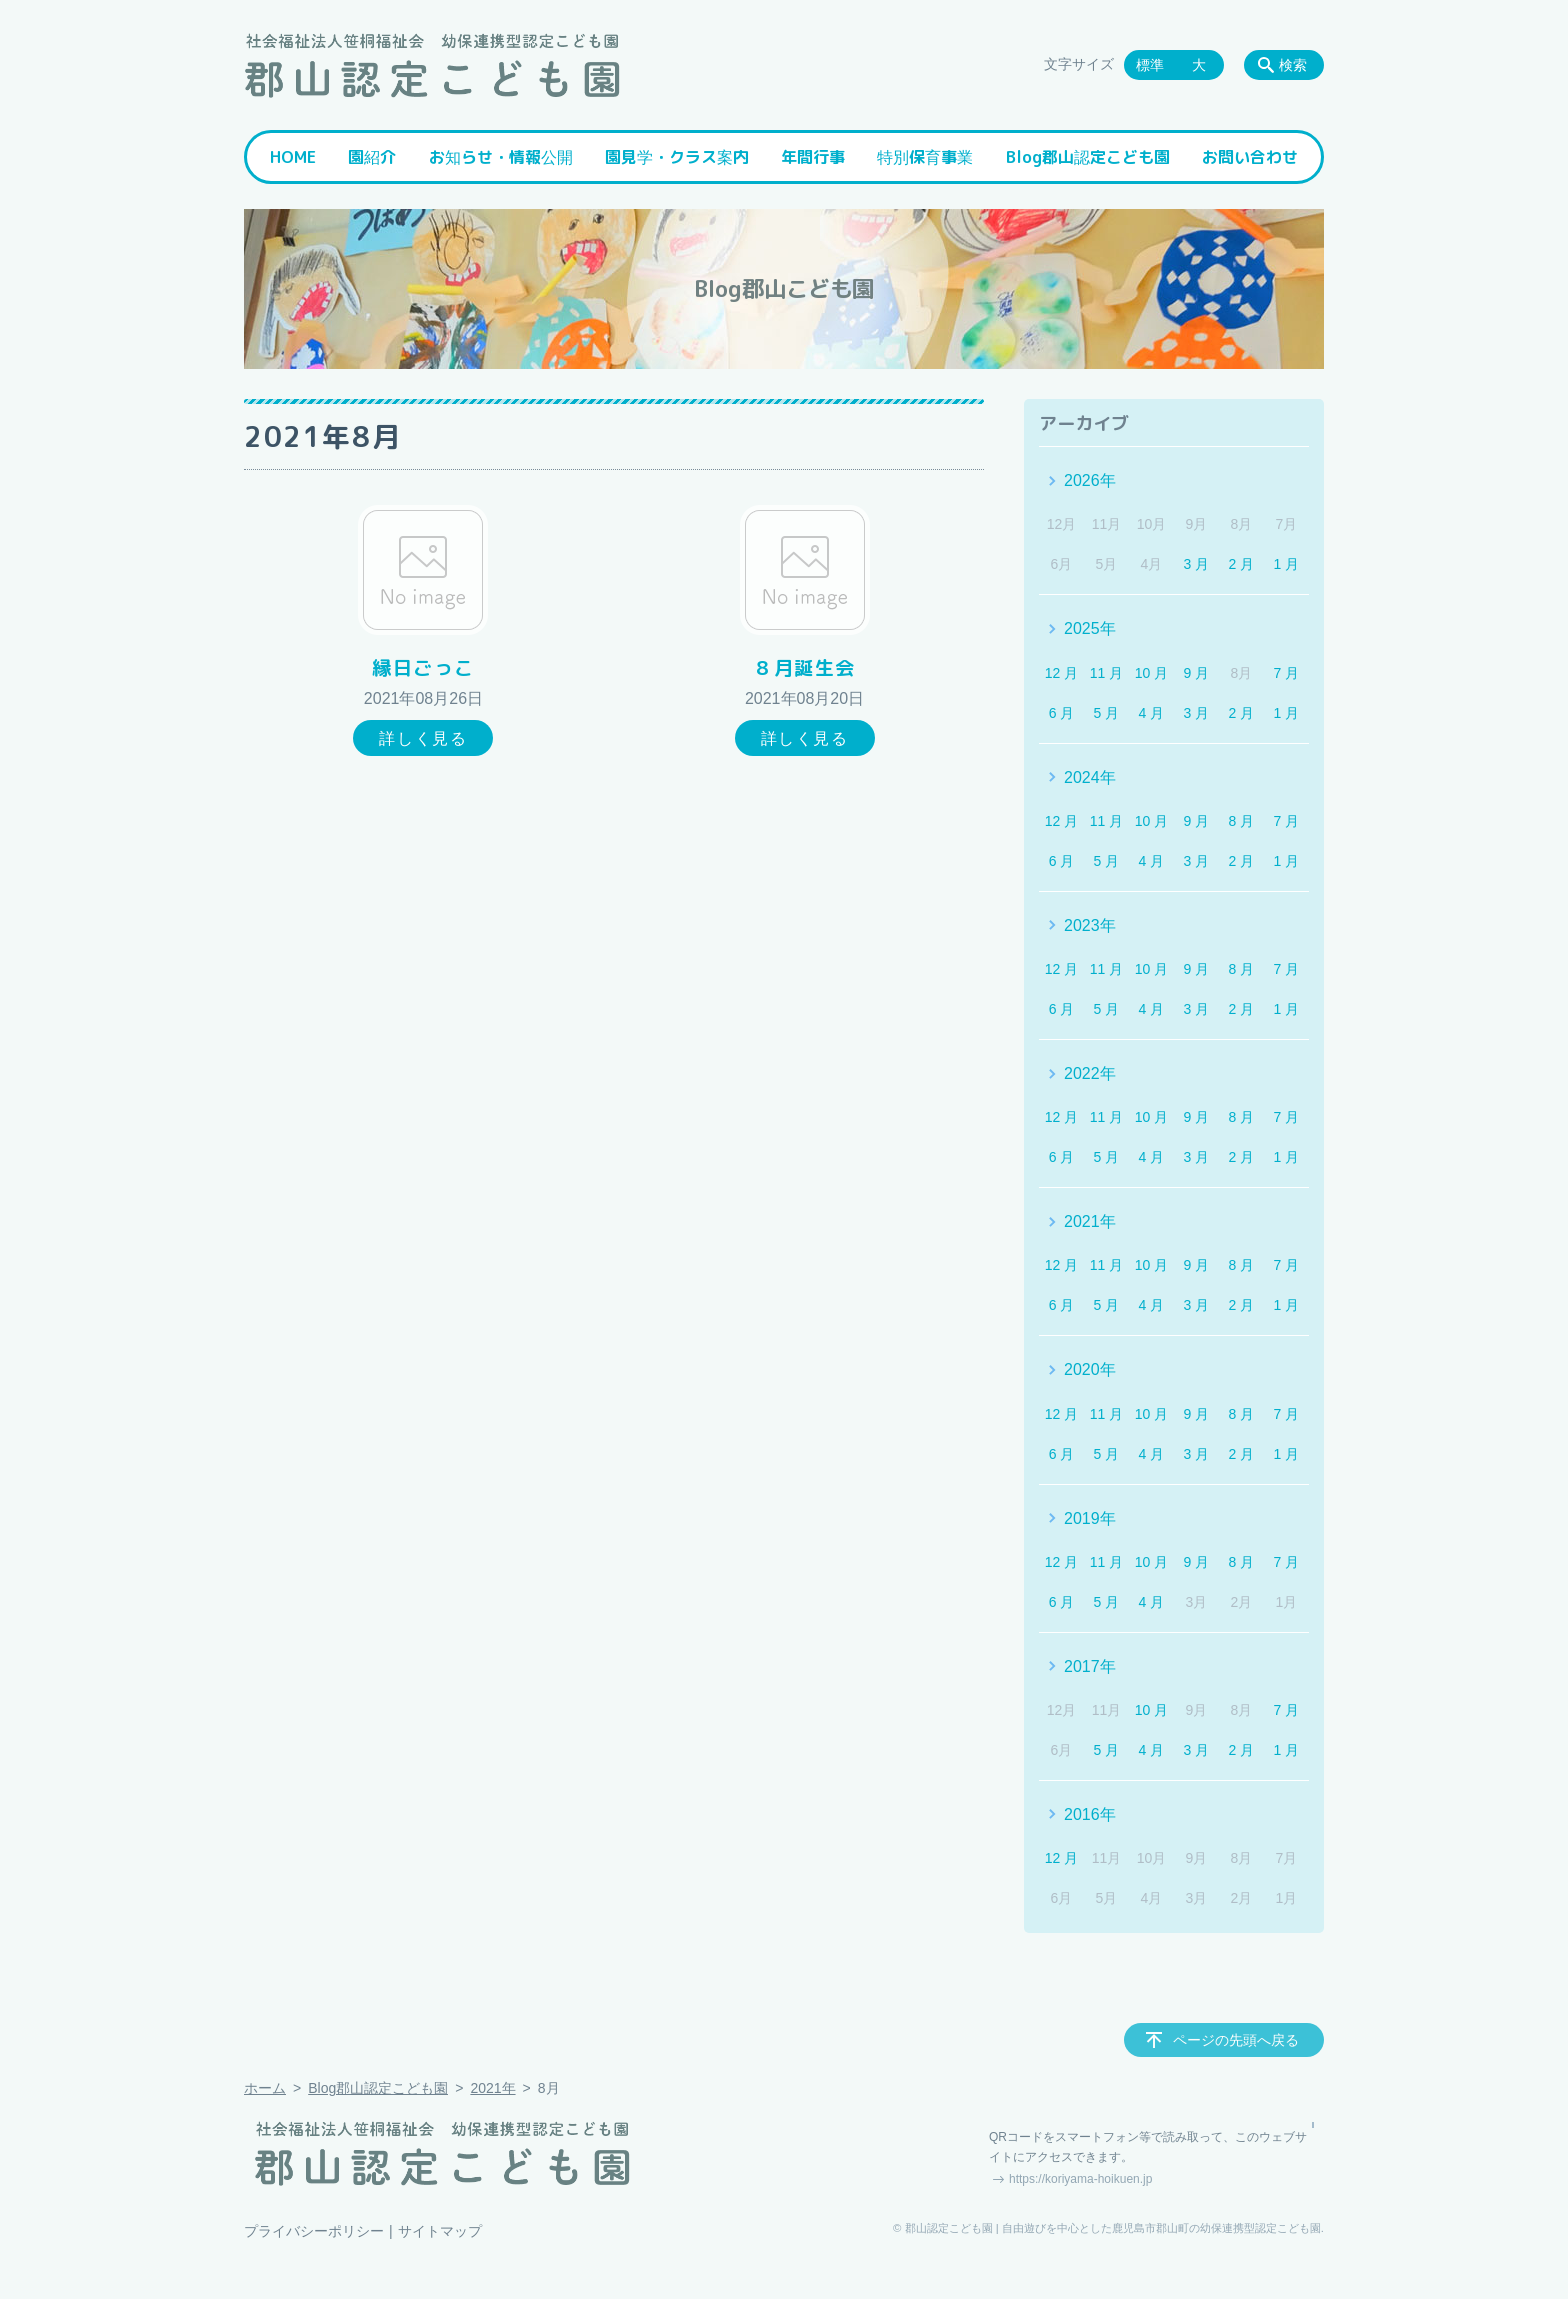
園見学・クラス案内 (677, 157)
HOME (293, 157)
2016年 (1090, 1814)
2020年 (1090, 1369)
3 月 (1197, 564)
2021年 (1090, 1221)
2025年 (1090, 628)
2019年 (1090, 1518)
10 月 (1151, 673)
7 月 (1286, 673)
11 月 (1106, 673)
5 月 (1107, 713)
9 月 (1197, 673)
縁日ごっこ (423, 667)
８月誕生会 (804, 667)
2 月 (1242, 564)
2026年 (1090, 480)
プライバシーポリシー (314, 2231)
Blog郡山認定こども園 (1088, 157)
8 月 (1242, 821)
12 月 (1061, 673)
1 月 (1286, 564)
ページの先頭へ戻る (1236, 2040)
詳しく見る (423, 738)
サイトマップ (440, 2231)
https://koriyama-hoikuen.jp (1080, 2179)
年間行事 (813, 157)
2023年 (1090, 925)
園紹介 (372, 157)
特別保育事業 (925, 157)
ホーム (265, 2088)
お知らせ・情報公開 (501, 157)
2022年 (1090, 1073)
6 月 (1062, 713)
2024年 (1090, 777)
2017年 (1090, 1666)
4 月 (1152, 713)
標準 (1150, 65)
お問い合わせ (1250, 157)
